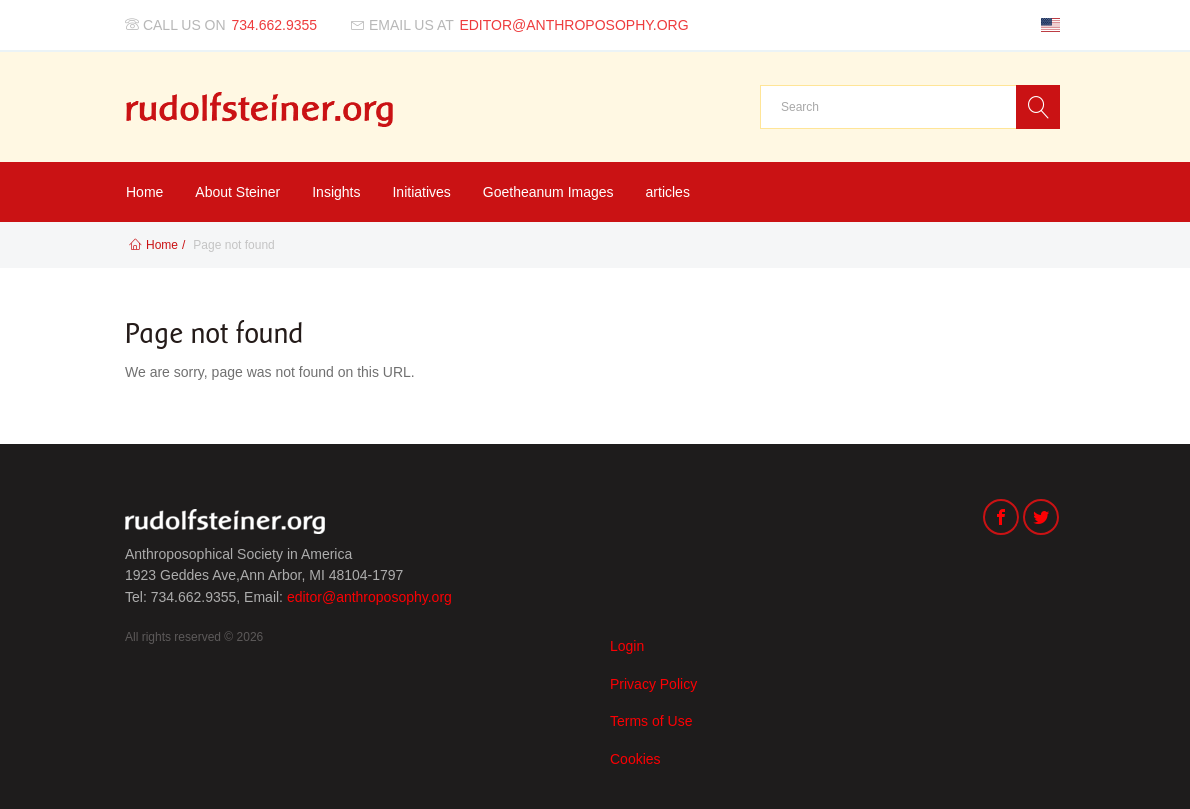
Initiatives (421, 192)
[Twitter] (1041, 519)
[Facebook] (1001, 519)
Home (144, 192)
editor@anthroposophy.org (369, 597)
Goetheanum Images (548, 192)
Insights (336, 192)
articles (668, 192)
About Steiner (237, 192)
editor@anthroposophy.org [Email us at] (573, 25)
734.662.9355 (275, 25)
